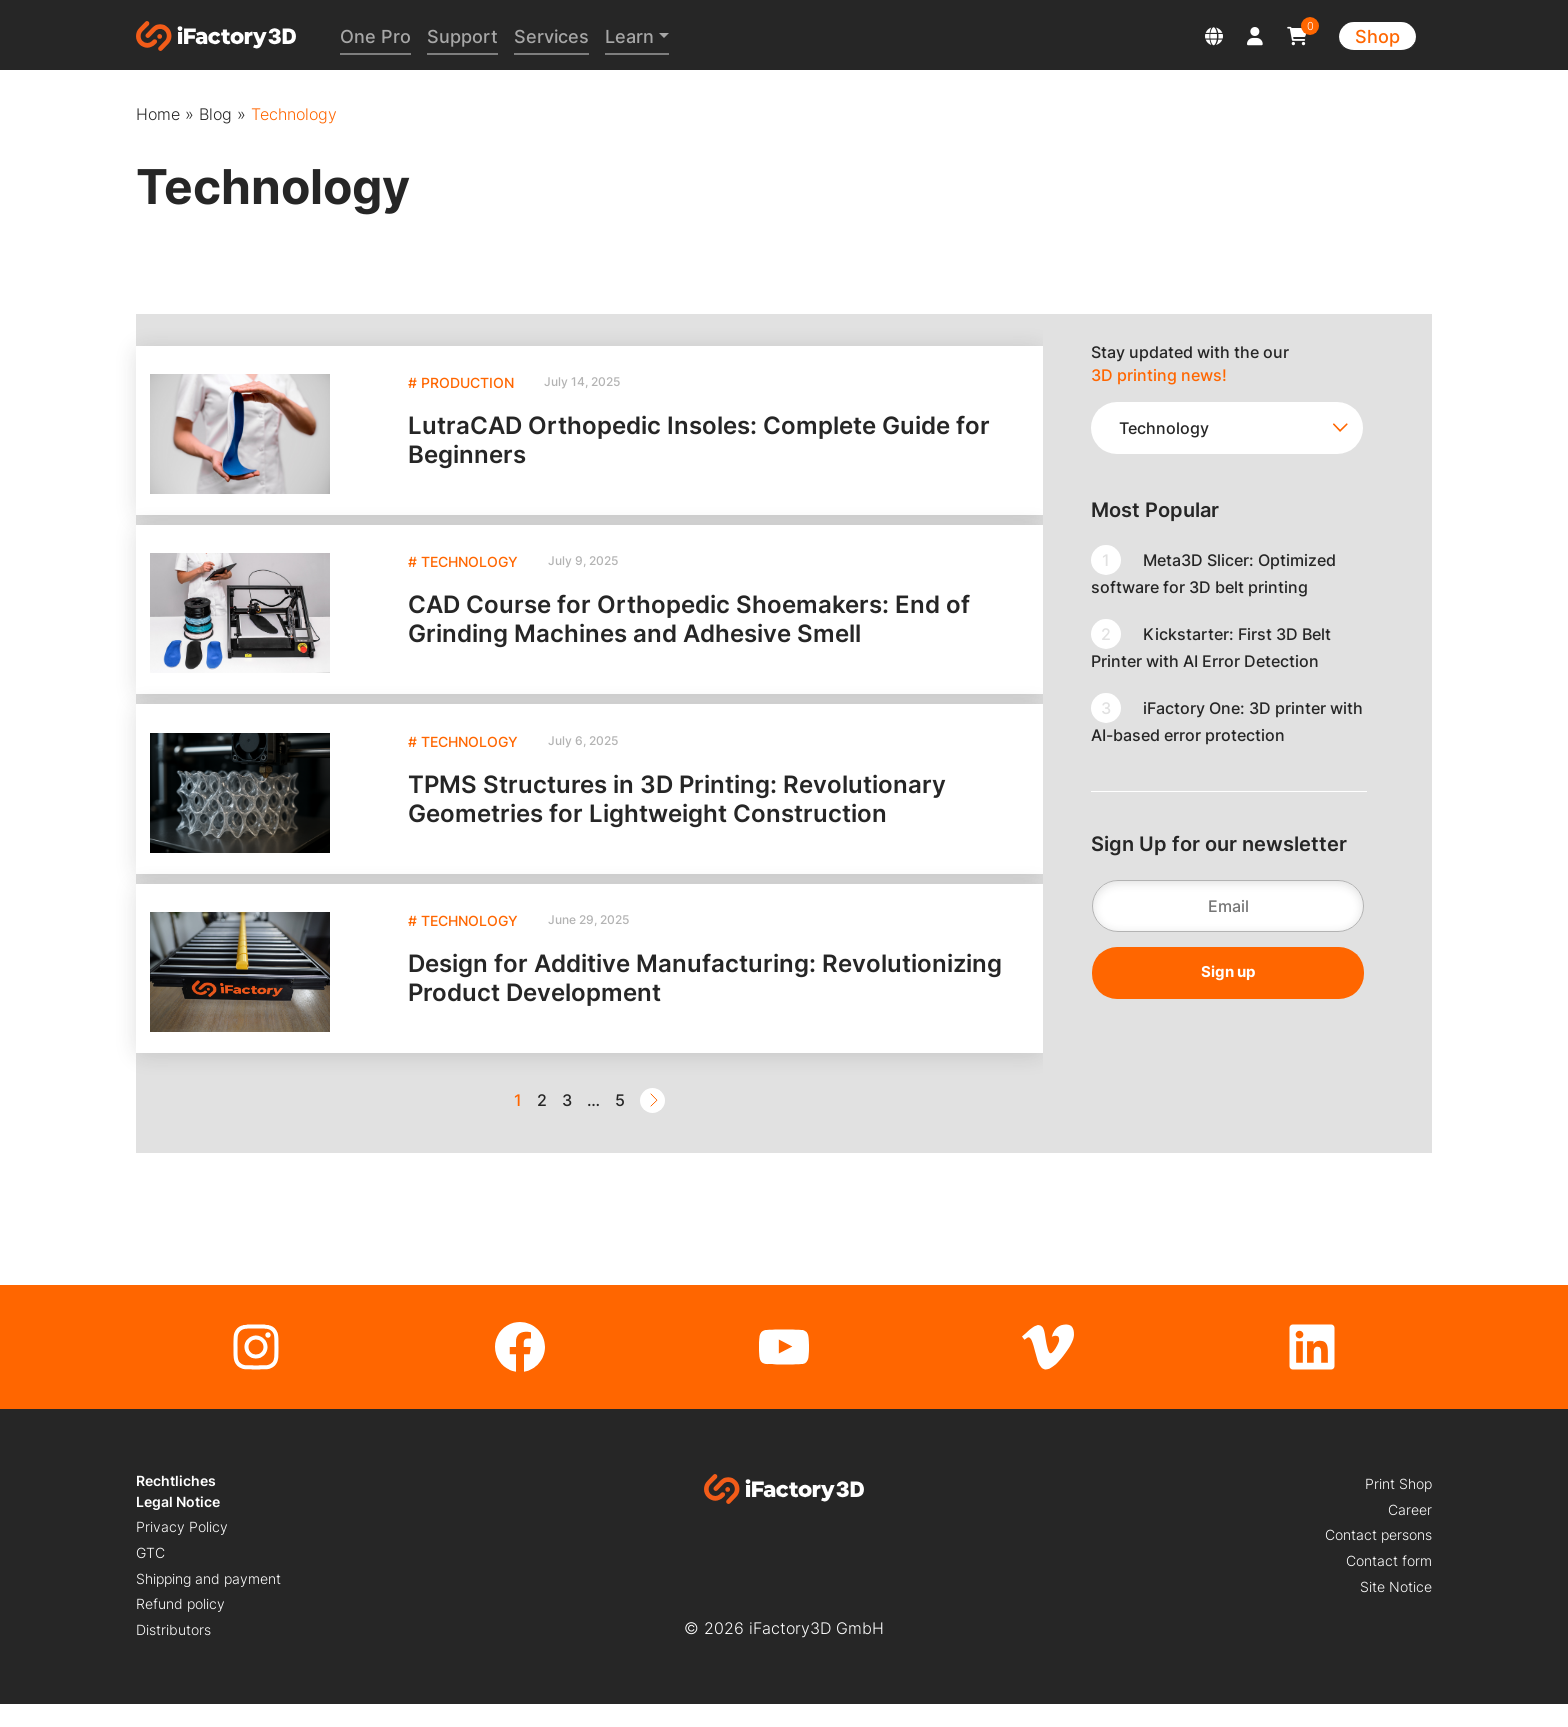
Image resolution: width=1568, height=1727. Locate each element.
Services (555, 36)
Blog (215, 114)
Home (158, 114)
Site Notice (1396, 1609)
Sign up (1228, 971)
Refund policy (180, 1627)
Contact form (1389, 1583)
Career (1410, 1532)
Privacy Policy (182, 1549)
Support (466, 36)
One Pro (379, 36)
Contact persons (1378, 1558)
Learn (633, 36)
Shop (1377, 36)
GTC (150, 1575)
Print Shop (1398, 1506)
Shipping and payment (208, 1601)
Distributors (173, 1652)
